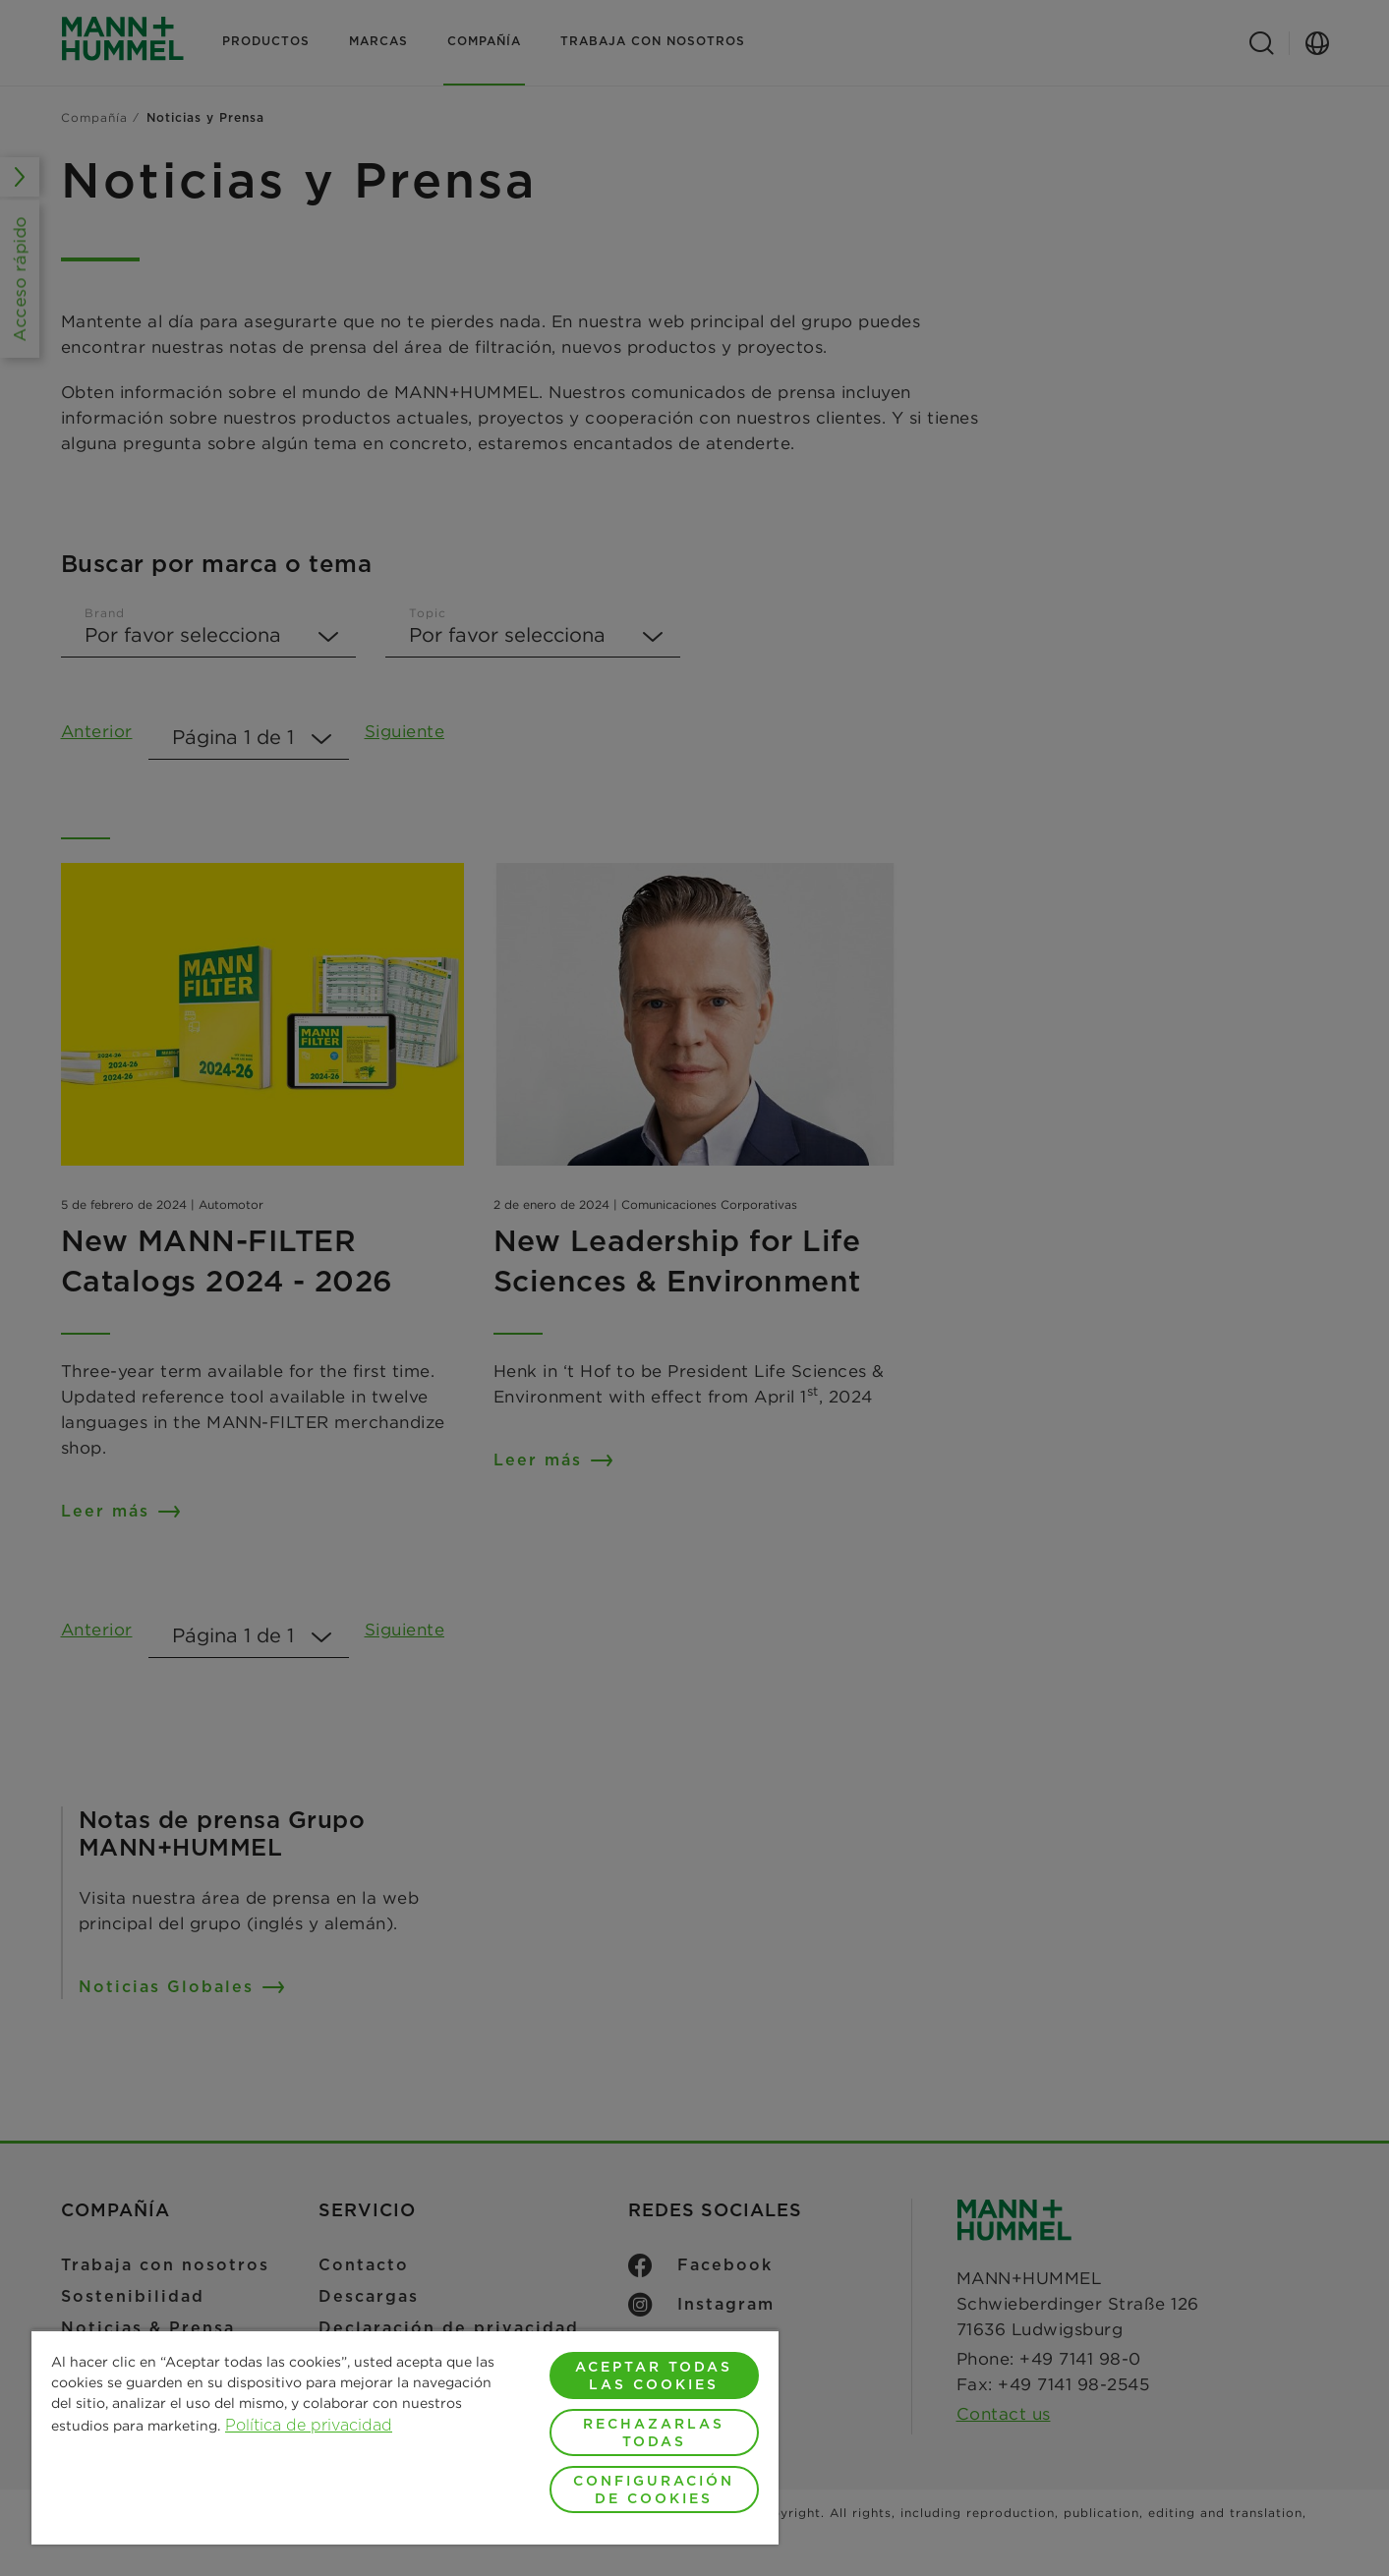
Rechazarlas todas (653, 2432)
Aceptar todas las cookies (653, 2375)
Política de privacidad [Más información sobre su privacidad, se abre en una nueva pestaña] (308, 2425)
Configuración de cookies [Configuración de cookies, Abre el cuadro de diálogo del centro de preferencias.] (653, 2489)
